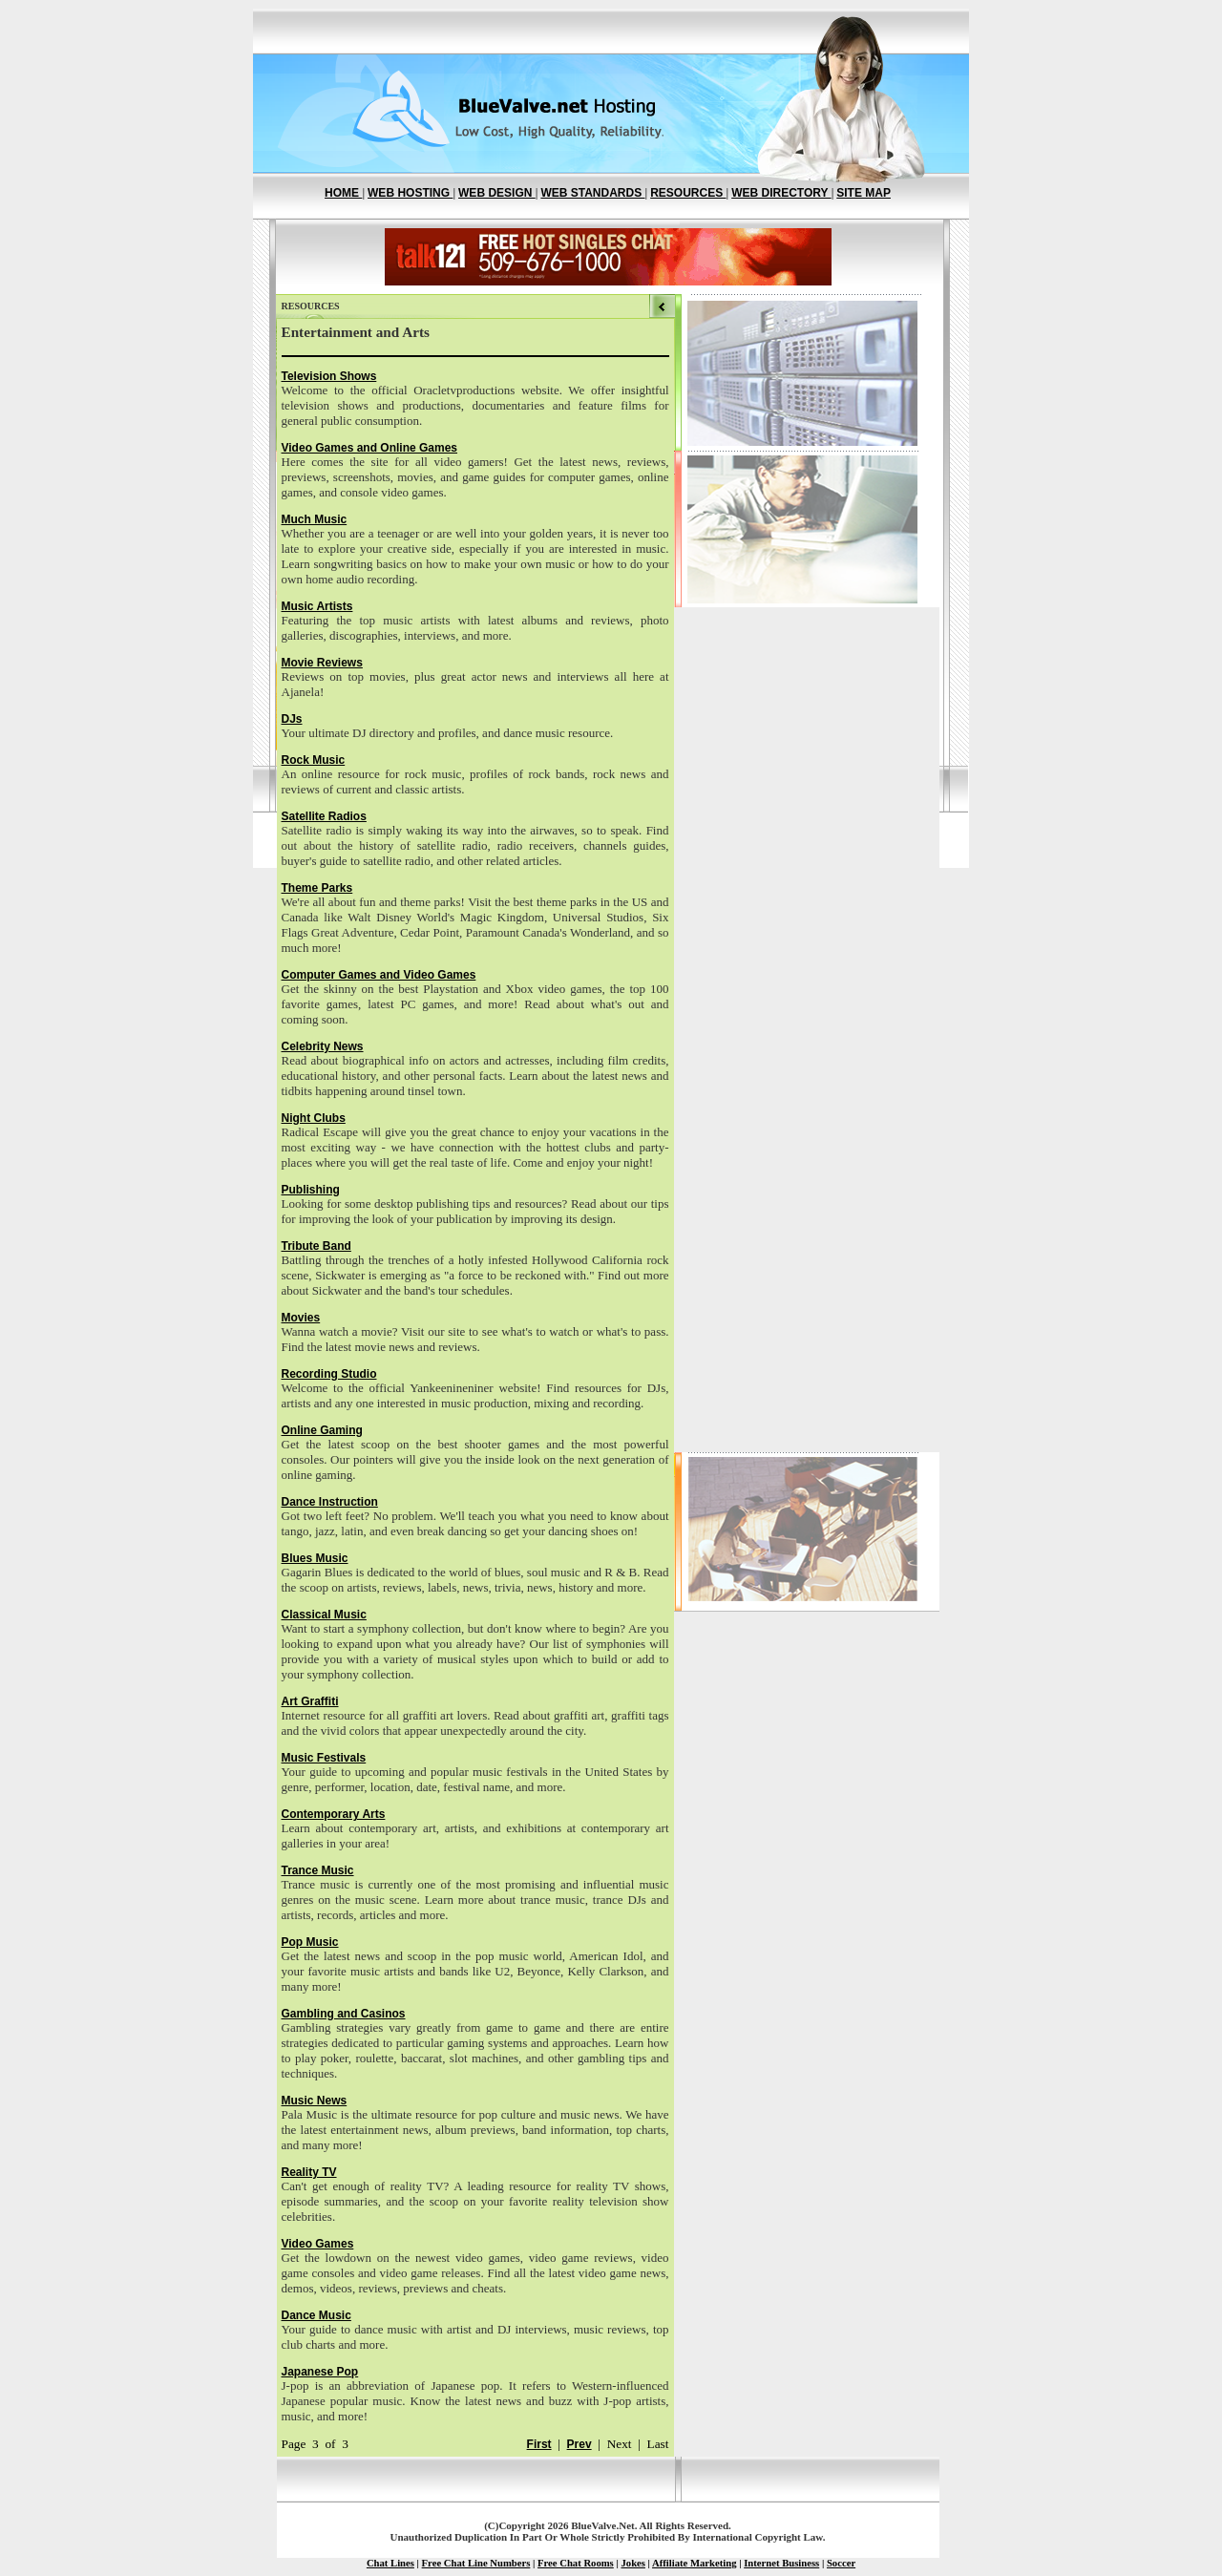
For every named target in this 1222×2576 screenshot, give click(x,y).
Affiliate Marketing (694, 2563)
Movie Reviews (322, 662)
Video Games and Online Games (370, 447)
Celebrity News (323, 1046)
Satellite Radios (324, 816)
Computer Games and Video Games (379, 975)
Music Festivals (324, 1757)
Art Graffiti (310, 1701)
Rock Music (314, 760)
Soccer (841, 2563)
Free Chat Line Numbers (476, 2563)
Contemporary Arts (334, 1814)
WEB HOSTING (410, 193)
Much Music (315, 519)
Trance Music (318, 1870)
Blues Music (315, 1558)
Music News (315, 2100)
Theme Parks (317, 888)
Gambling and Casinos (344, 2013)
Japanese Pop (320, 2371)
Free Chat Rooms (575, 2563)
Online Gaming (322, 1430)
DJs (292, 719)
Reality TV (309, 2172)
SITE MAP (863, 193)
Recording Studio (329, 1374)
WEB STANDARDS (592, 193)
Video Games (318, 2243)
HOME (343, 193)
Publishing (311, 1189)
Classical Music (324, 1614)
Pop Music (310, 1942)
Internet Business (781, 2563)
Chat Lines (390, 2563)
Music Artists (317, 606)
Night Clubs (314, 1118)
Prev (579, 2444)
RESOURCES (688, 193)
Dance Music (316, 2315)
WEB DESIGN (497, 193)
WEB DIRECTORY (781, 193)
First (539, 2444)
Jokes (632, 2563)
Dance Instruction (330, 1502)
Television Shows (329, 376)
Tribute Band (316, 1246)
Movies (301, 1317)
